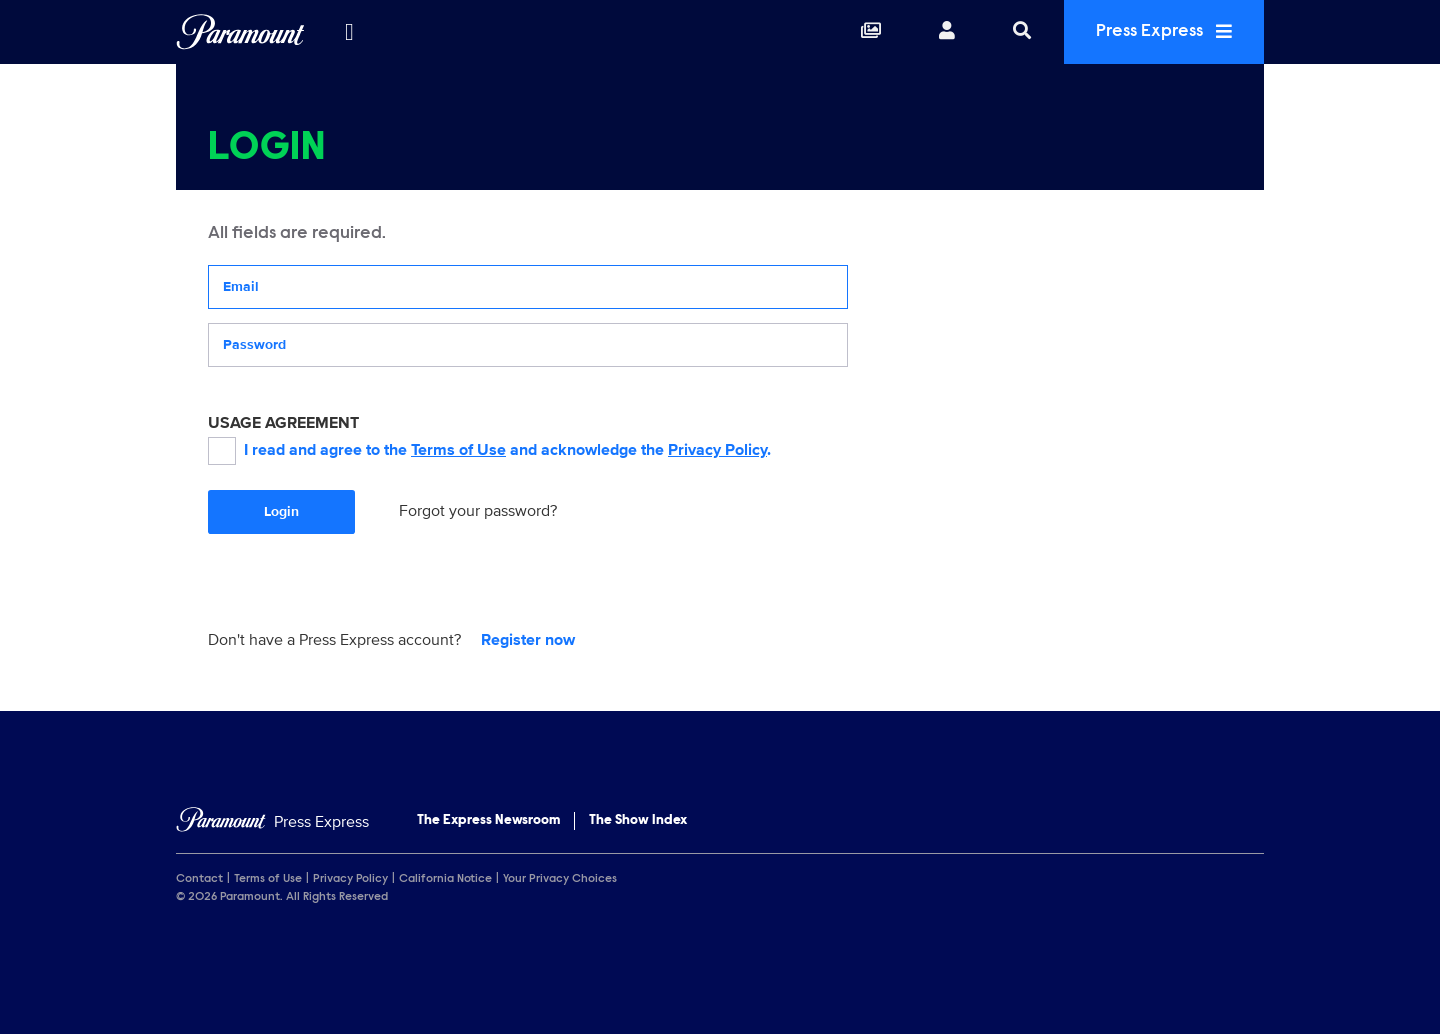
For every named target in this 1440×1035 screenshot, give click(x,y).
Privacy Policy (717, 450)
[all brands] (349, 32)
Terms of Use (458, 450)
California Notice (445, 879)
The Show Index (638, 821)
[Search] (1022, 32)
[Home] (272, 822)
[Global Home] (240, 32)
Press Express (1164, 31)
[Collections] (871, 32)
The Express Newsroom (488, 821)
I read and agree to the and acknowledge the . (489, 451)
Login (281, 511)
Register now (528, 640)
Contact (199, 879)
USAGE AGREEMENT (283, 423)
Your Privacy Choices (560, 879)
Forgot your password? (478, 511)
